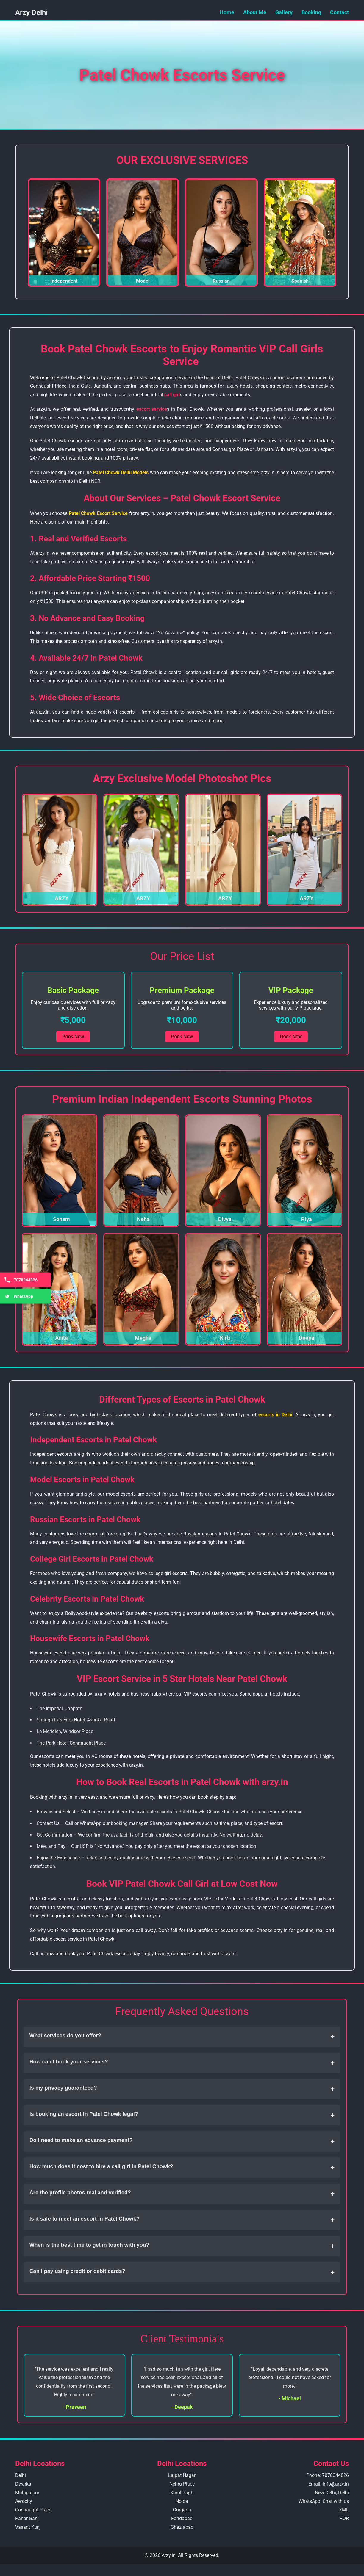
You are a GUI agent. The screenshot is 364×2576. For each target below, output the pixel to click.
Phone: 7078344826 (327, 2475)
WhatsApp (18, 1296)
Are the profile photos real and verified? (182, 2194)
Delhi (20, 2475)
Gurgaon (182, 2510)
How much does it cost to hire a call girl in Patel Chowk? (182, 2167)
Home (227, 12)
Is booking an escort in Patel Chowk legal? (182, 2115)
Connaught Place (33, 2510)
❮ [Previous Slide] (35, 232)
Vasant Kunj (28, 2527)
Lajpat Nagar (182, 2475)
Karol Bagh (181, 2492)
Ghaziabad (182, 2527)
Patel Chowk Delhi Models (121, 472)
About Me (254, 12)
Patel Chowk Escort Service (98, 513)
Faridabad (182, 2518)
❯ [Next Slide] (328, 232)
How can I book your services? (182, 2063)
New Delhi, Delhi (332, 2492)
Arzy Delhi (31, 12)
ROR (344, 2518)
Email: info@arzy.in (328, 2484)
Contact (339, 12)
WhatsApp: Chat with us (324, 2501)
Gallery (284, 12)
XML (344, 2510)
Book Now (73, 1036)
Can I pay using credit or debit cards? (182, 2272)
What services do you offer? (182, 2037)
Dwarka (23, 2484)
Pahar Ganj (27, 2518)
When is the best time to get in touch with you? (182, 2246)
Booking (311, 12)
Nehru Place (182, 2484)
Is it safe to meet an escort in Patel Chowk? (182, 2220)
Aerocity (23, 2501)
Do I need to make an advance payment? (182, 2141)
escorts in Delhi (275, 1414)
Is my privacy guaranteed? (182, 2089)
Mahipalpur (27, 2492)
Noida (182, 2501)
